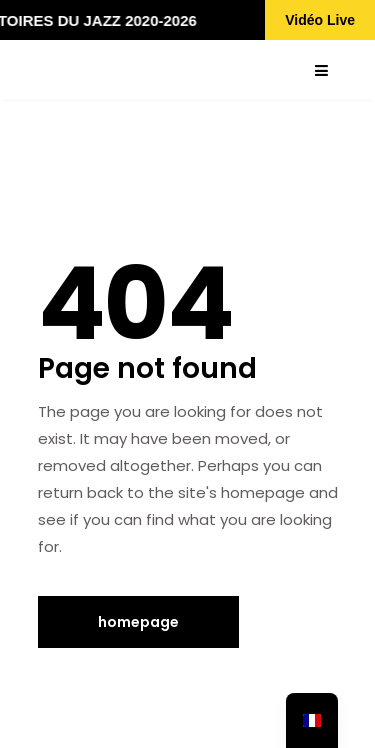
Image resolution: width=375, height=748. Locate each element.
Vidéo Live (320, 20)
